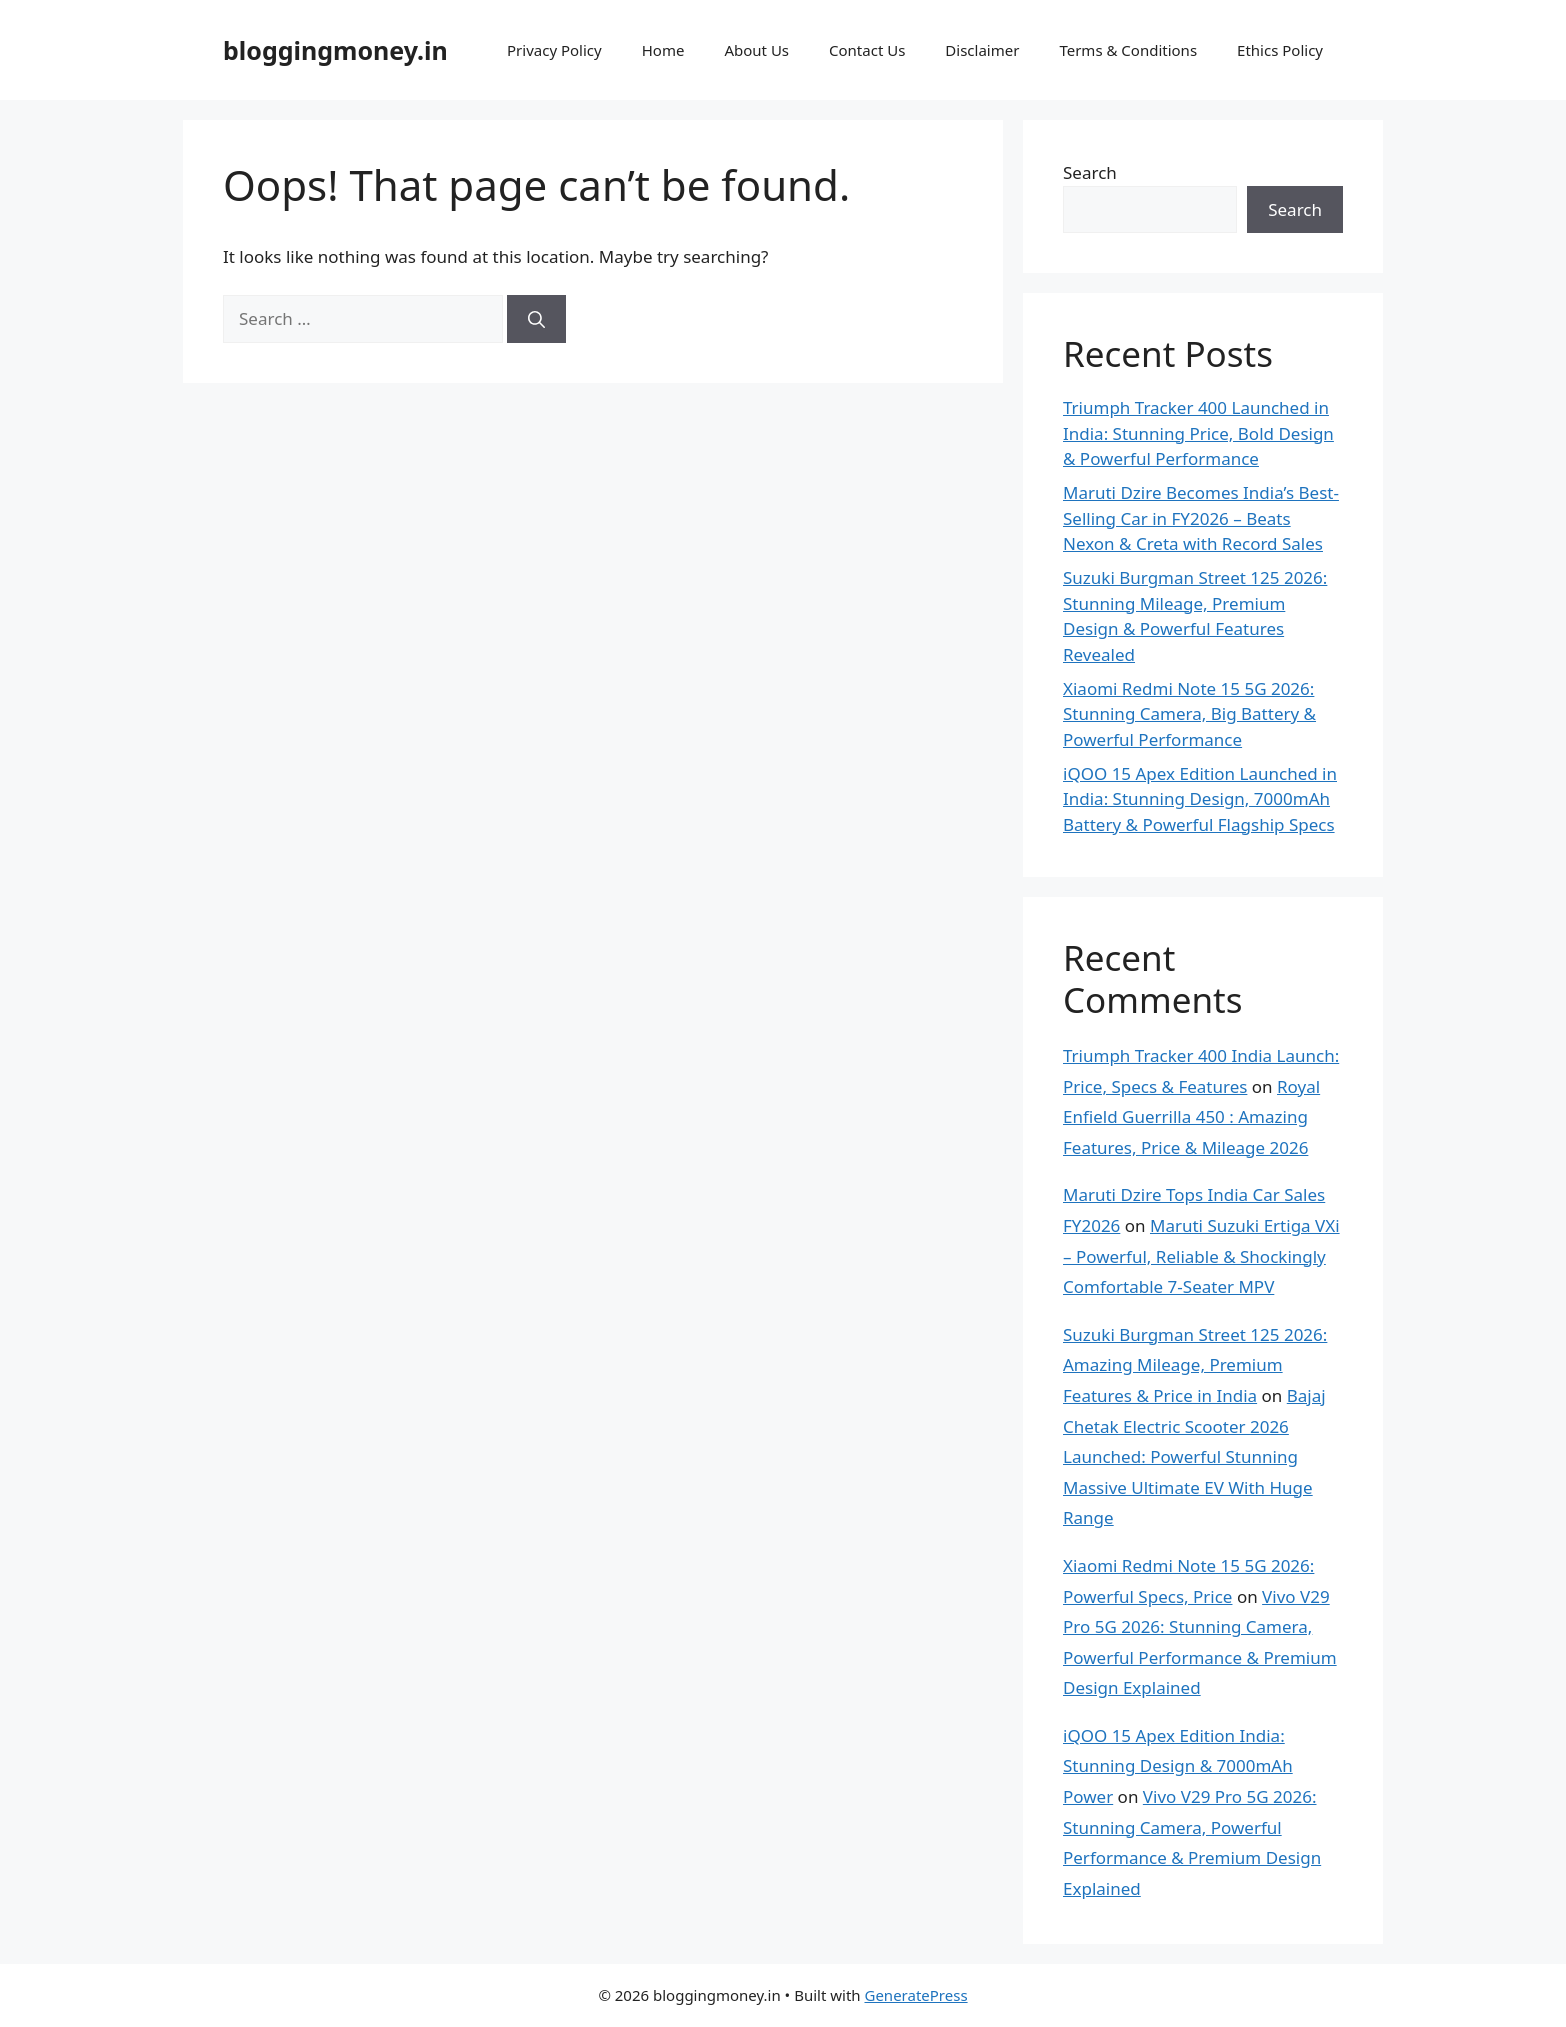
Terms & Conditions (1128, 50)
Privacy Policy (554, 50)
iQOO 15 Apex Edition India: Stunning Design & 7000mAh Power (1178, 1766)
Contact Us (867, 50)
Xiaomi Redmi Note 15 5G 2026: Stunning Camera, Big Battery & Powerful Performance (1189, 714)
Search (1090, 172)
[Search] (536, 319)
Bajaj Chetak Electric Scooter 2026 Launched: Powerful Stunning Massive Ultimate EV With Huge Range (1194, 1456)
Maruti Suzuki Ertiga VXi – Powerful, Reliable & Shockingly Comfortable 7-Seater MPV (1201, 1256)
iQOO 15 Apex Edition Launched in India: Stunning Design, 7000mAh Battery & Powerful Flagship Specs (1200, 799)
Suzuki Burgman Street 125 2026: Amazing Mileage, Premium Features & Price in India (1195, 1365)
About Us (756, 50)
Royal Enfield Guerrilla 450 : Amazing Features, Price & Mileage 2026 (1191, 1117)
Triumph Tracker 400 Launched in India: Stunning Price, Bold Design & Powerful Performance (1198, 433)
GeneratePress (915, 1995)
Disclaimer (982, 50)
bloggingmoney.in (335, 50)
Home (663, 50)
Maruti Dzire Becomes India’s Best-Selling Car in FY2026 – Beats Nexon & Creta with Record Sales (1201, 518)
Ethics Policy (1280, 50)
